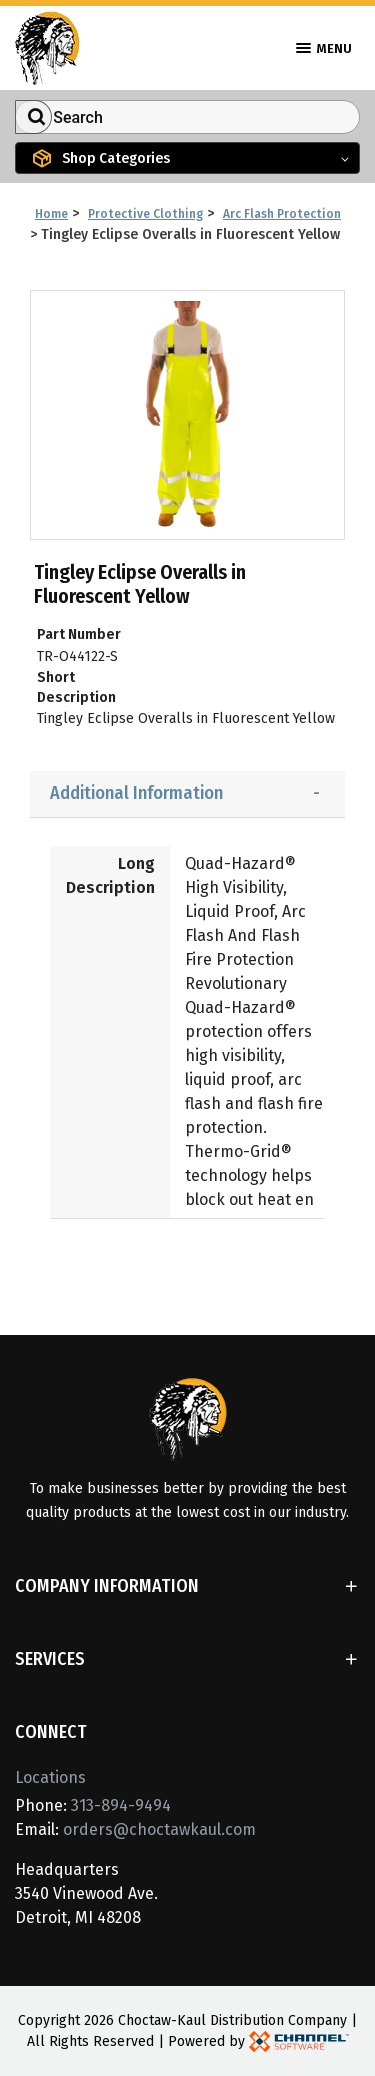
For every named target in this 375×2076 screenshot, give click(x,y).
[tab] (187, 794)
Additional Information (136, 793)
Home (51, 214)
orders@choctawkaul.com (159, 1829)
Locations (50, 1777)
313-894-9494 (121, 1805)
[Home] (47, 46)
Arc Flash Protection (282, 214)
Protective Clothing (145, 214)
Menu (324, 48)
